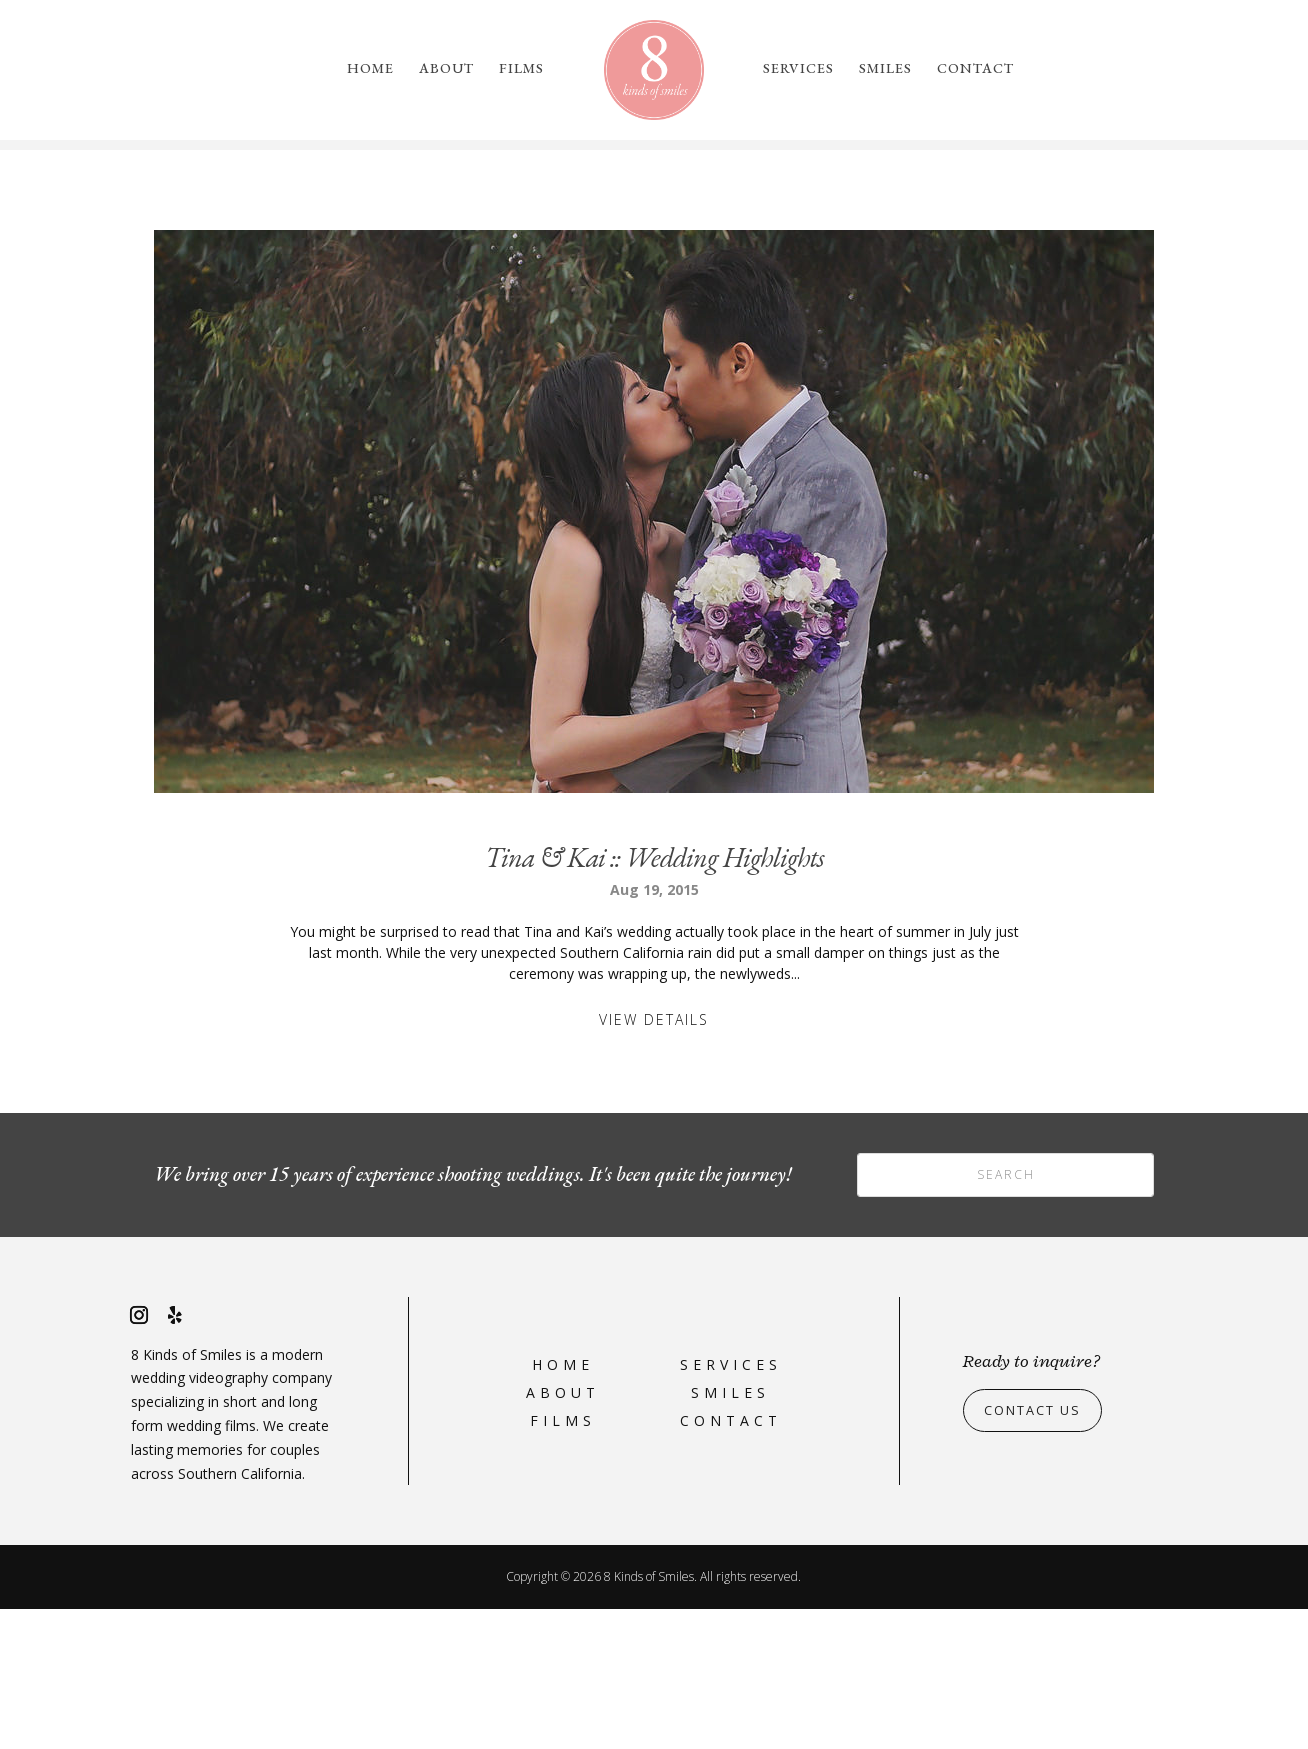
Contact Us (1038, 1549)
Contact (975, 69)
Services (798, 69)
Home (370, 69)
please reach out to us (970, 237)
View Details (654, 1159)
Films (521, 69)
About (446, 69)
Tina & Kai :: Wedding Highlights (654, 997)
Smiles (885, 69)
